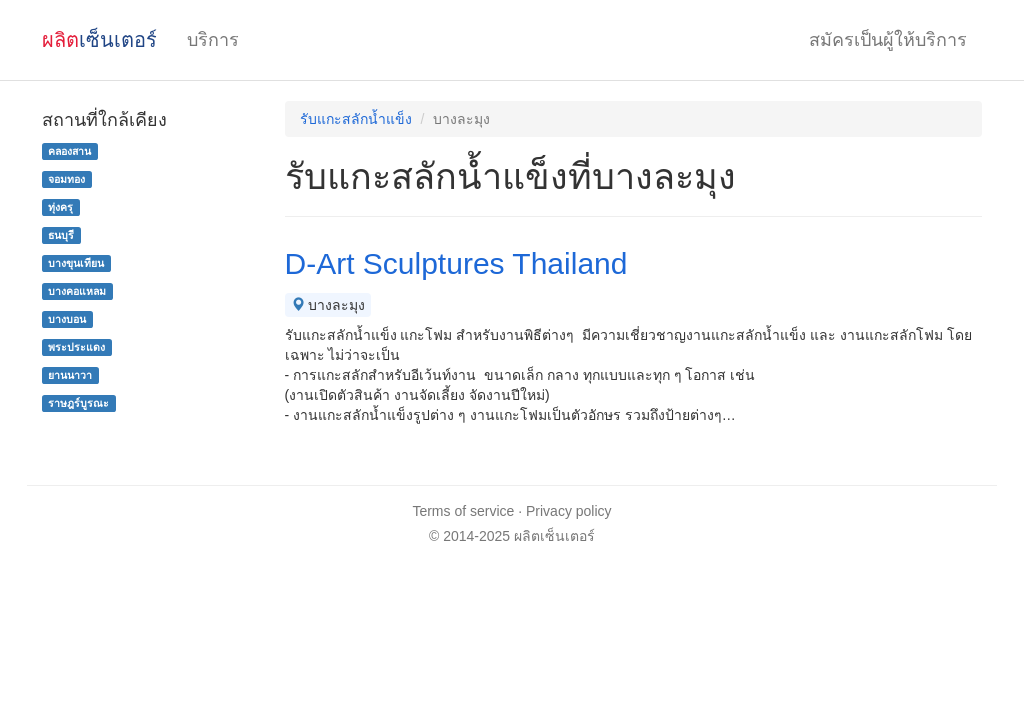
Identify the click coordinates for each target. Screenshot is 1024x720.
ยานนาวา (70, 375)
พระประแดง (76, 347)
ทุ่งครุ (60, 207)
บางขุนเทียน (76, 263)
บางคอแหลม (77, 291)
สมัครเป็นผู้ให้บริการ (888, 40)
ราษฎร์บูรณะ (78, 403)
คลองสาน (69, 151)
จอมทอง (66, 179)
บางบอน (67, 319)
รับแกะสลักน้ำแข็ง (356, 119)
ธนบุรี (61, 235)
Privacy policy (569, 511)
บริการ (213, 40)
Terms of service (463, 511)
